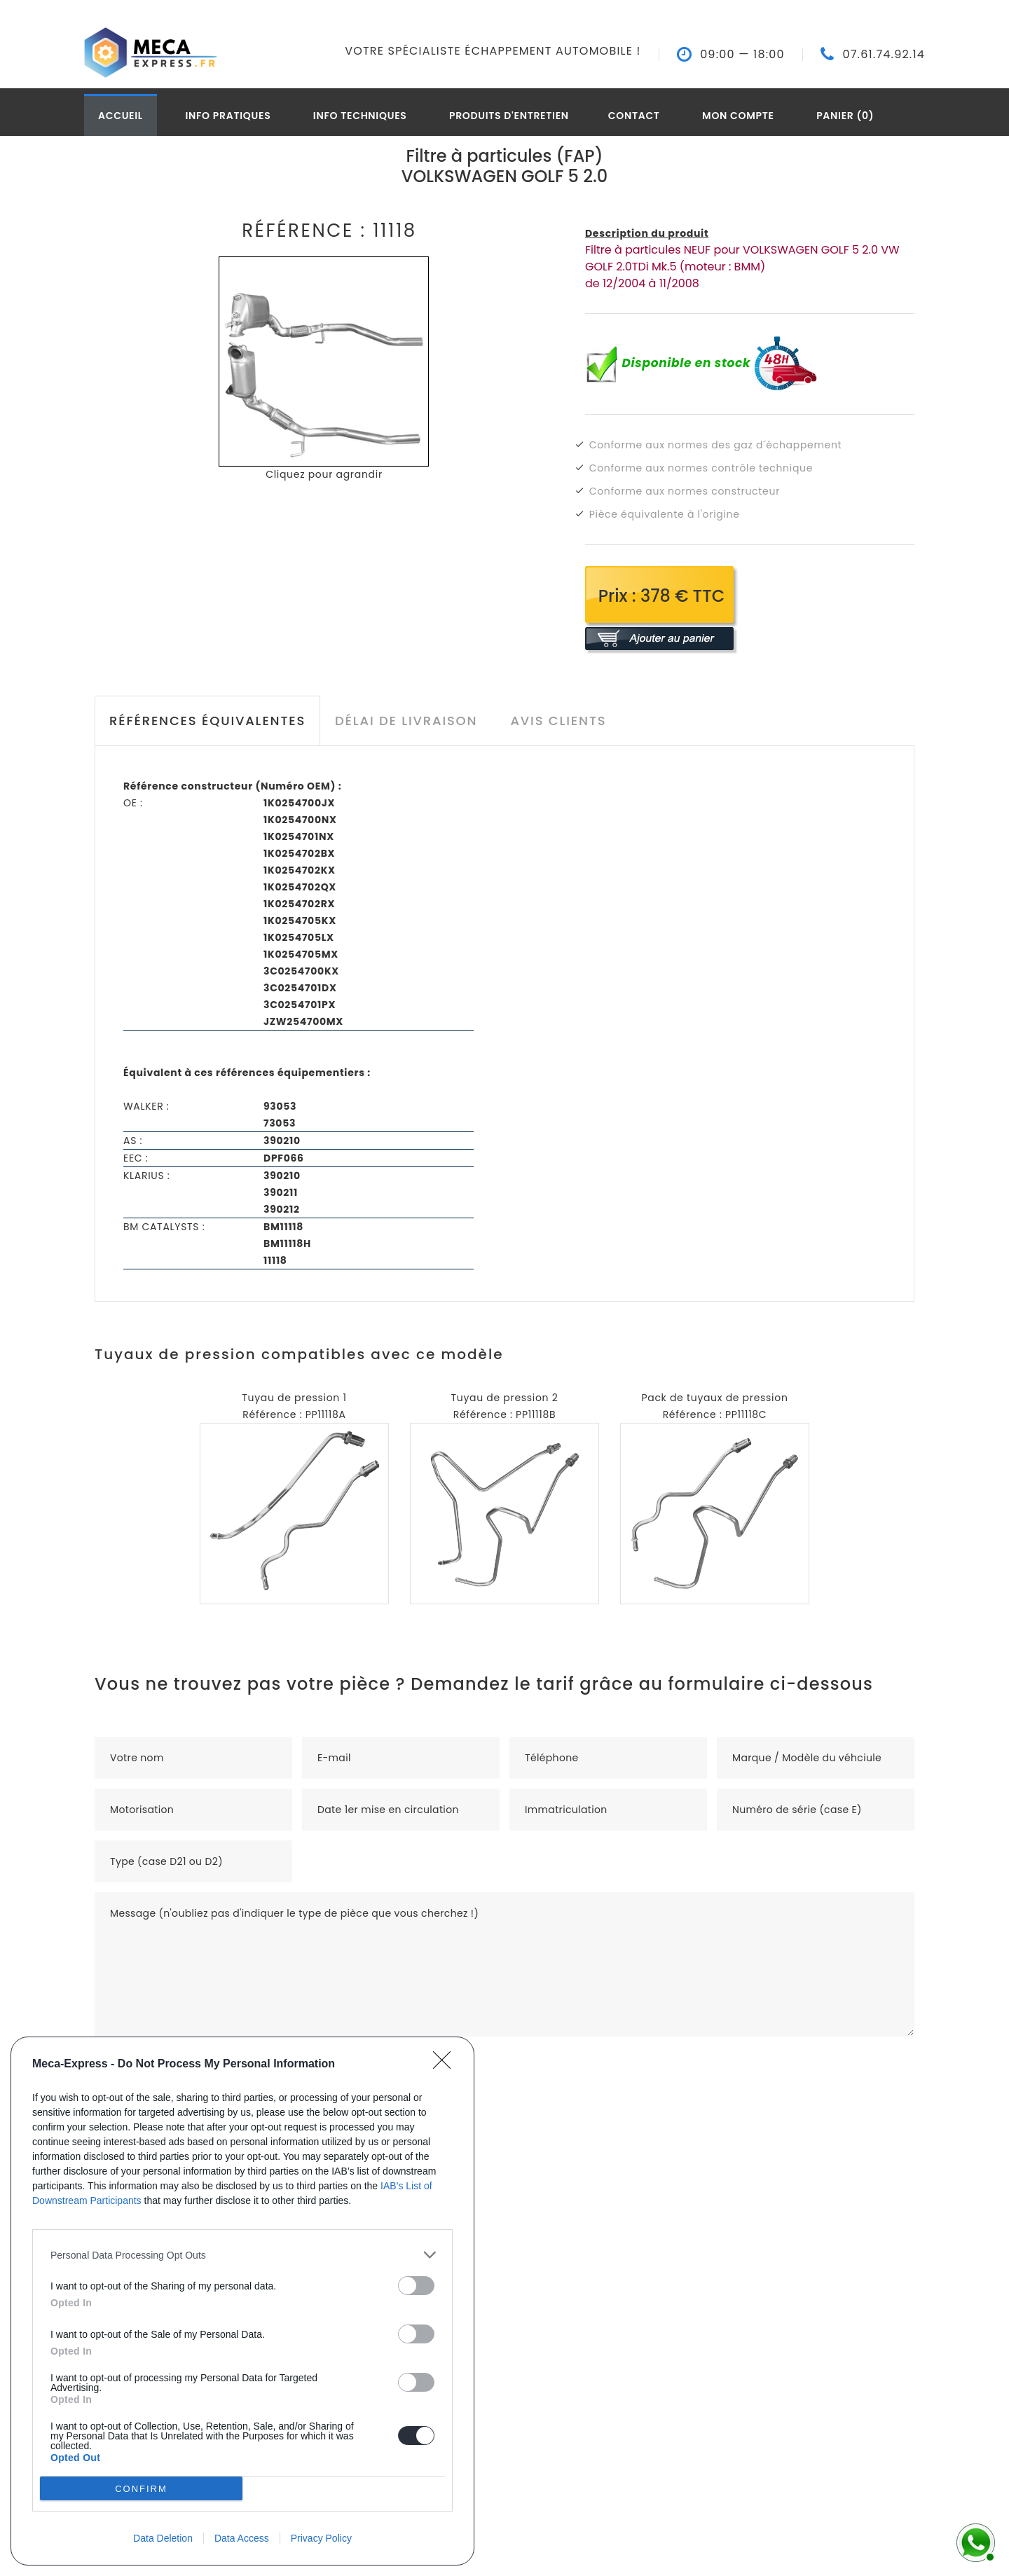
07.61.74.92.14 (883, 54)
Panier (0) (845, 116)
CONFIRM (141, 2489)
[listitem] (242, 2254)
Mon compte (738, 116)
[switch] (416, 2285)
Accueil (120, 116)
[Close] (446, 2064)
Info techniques (360, 116)
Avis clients (558, 720)
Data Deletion (163, 2538)
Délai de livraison (406, 720)
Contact (634, 116)
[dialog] (242, 2301)
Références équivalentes (207, 720)
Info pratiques (227, 116)
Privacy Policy (321, 2538)
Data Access (241, 2538)
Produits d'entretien (509, 116)
